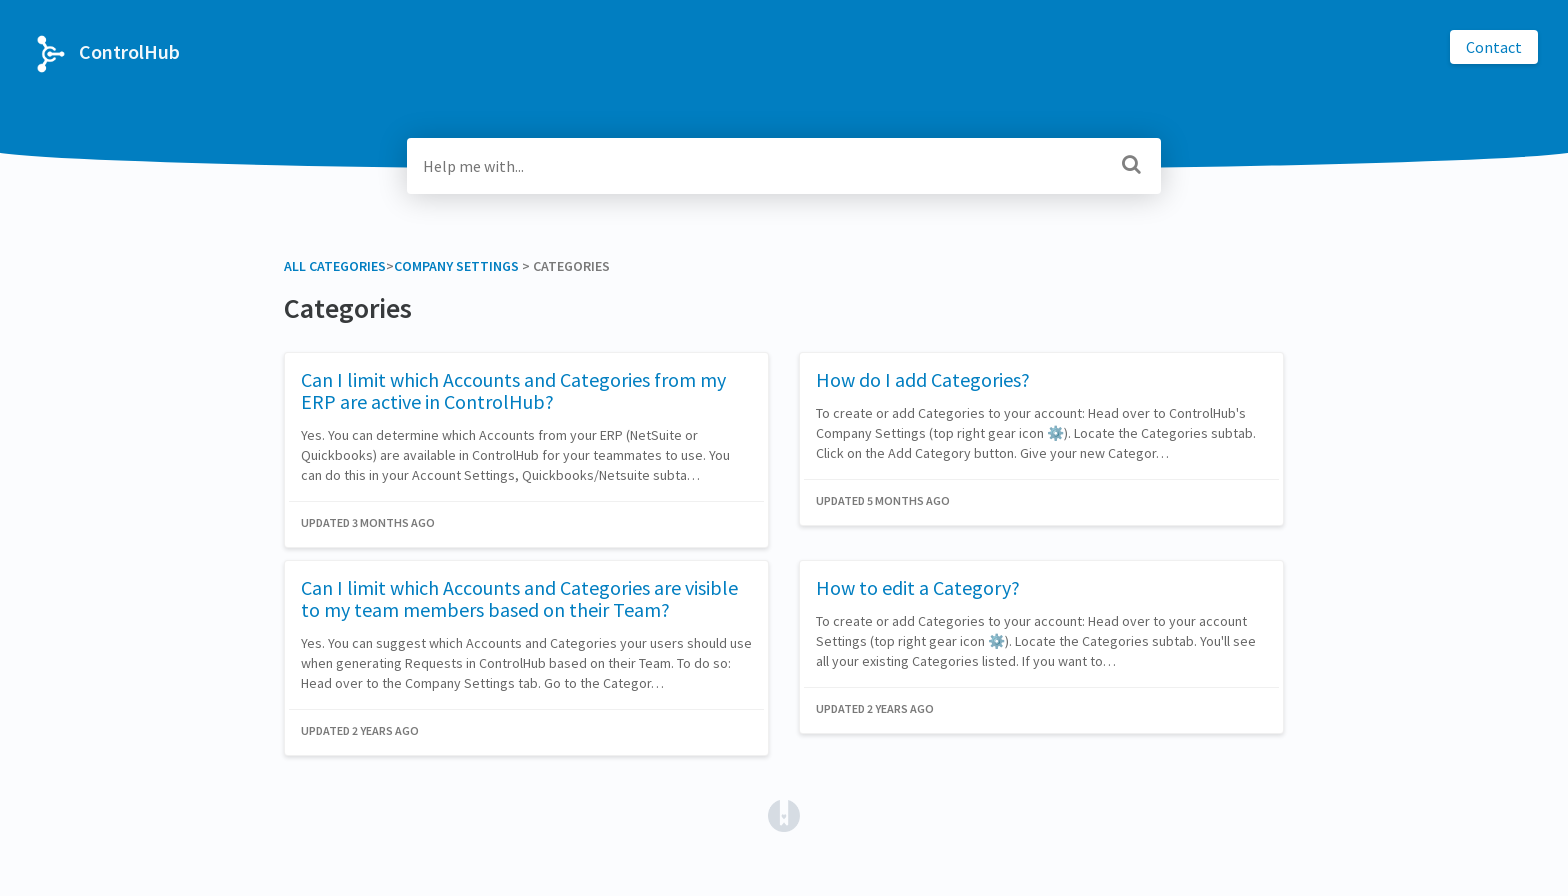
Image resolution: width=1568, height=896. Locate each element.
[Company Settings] (456, 266)
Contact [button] (1494, 47)
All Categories (335, 266)
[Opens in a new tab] (784, 814)
